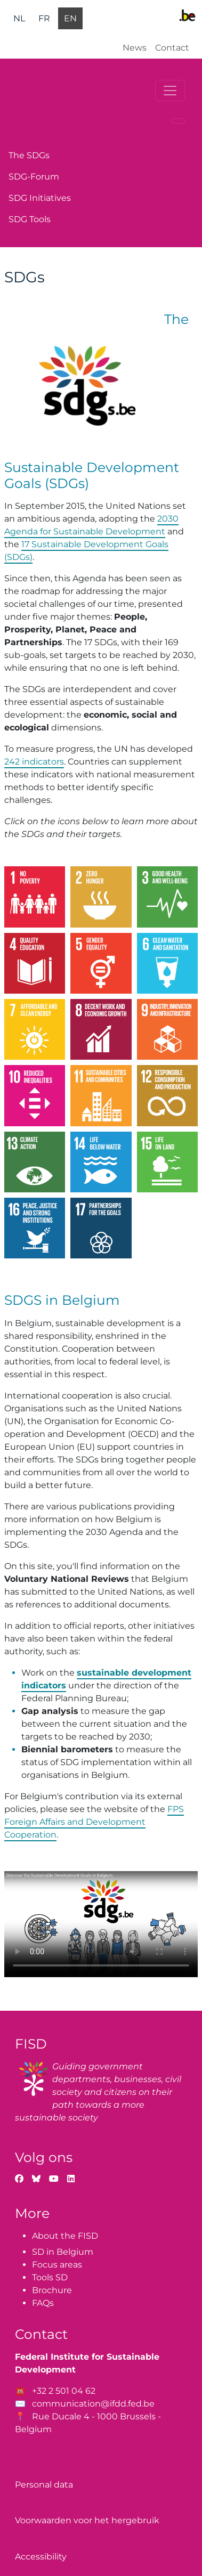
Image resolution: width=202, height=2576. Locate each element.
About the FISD (65, 2236)
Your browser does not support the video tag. (101, 1924)
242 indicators (34, 762)
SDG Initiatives (40, 198)
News (135, 48)
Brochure (52, 2290)
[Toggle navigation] (170, 90)
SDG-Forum (34, 177)
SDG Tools (30, 219)
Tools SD (50, 2277)
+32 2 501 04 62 (63, 2391)
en (70, 18)
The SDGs (29, 155)
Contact (172, 48)
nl (19, 18)
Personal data (44, 2485)
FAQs (43, 2303)
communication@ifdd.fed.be (93, 2404)
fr (44, 18)
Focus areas (57, 2265)
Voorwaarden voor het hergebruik (87, 2520)
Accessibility (41, 2556)
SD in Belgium (62, 2252)
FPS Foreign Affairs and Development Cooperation (94, 1822)
